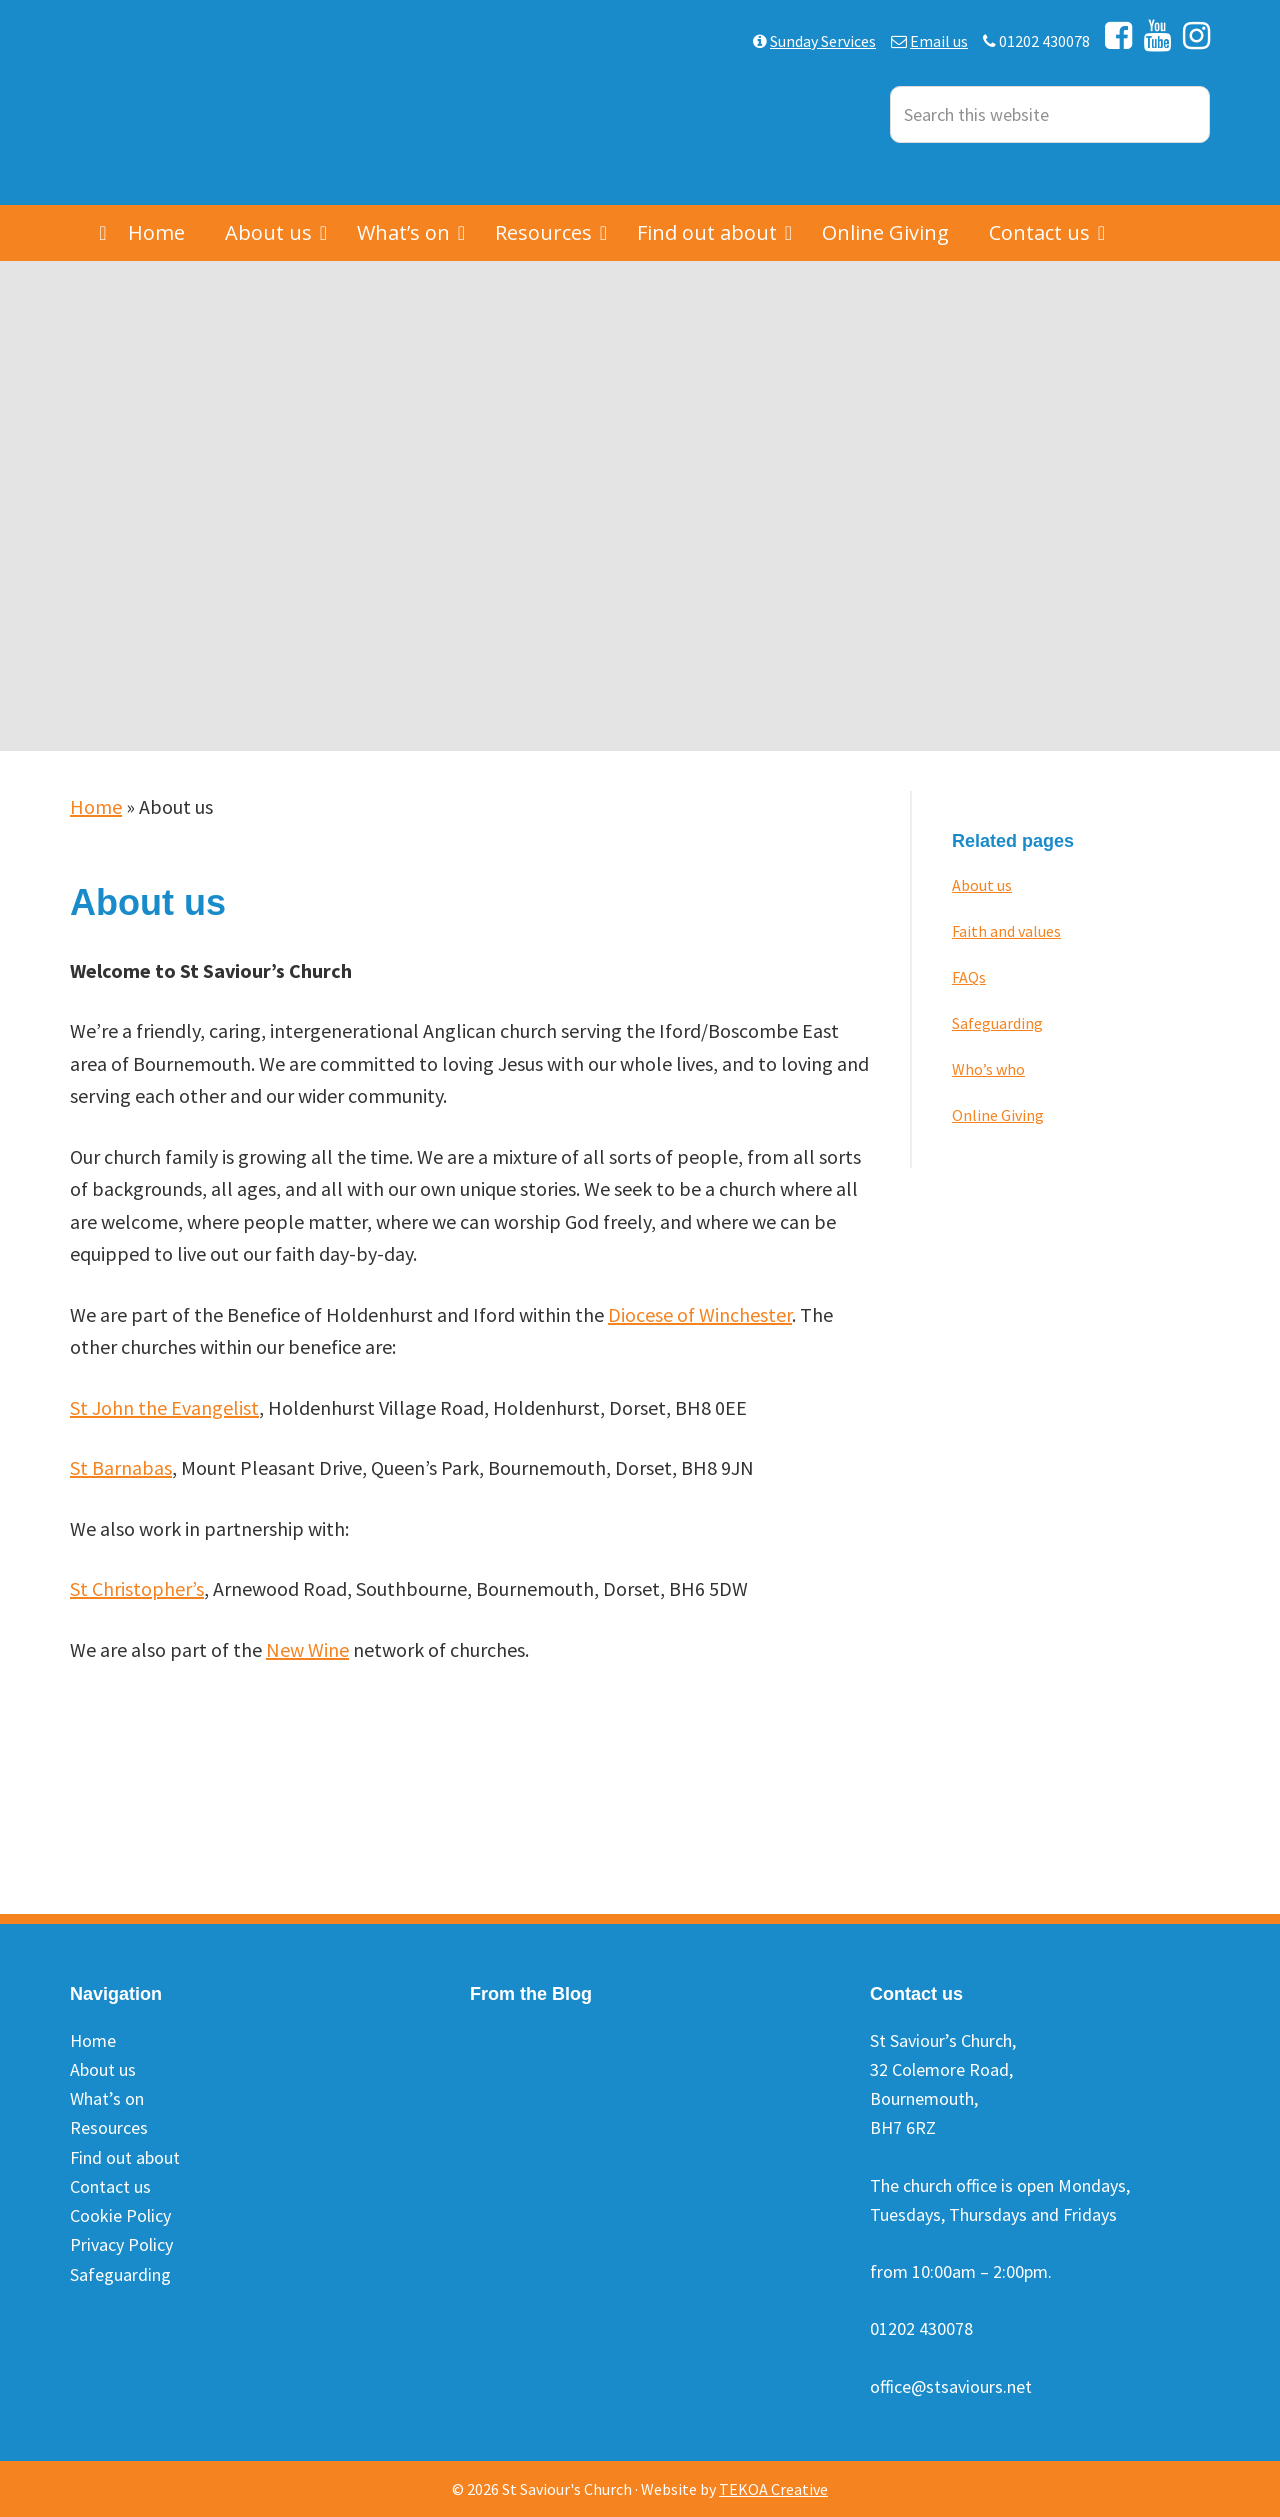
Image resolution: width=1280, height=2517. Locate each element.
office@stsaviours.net (951, 2386)
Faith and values (1006, 931)
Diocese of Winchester (700, 1314)
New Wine (307, 1649)
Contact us (110, 2186)
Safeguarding (997, 1023)
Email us (939, 41)
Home (96, 806)
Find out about (125, 2157)
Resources (109, 2127)
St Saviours (220, 102)
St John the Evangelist (164, 1407)
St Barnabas (121, 1467)
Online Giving (998, 1115)
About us (982, 885)
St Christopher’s (137, 1588)
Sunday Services (823, 41)
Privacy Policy (121, 2244)
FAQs (969, 977)
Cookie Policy (120, 2215)
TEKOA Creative (773, 2489)
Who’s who (988, 1069)
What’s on (107, 2098)
